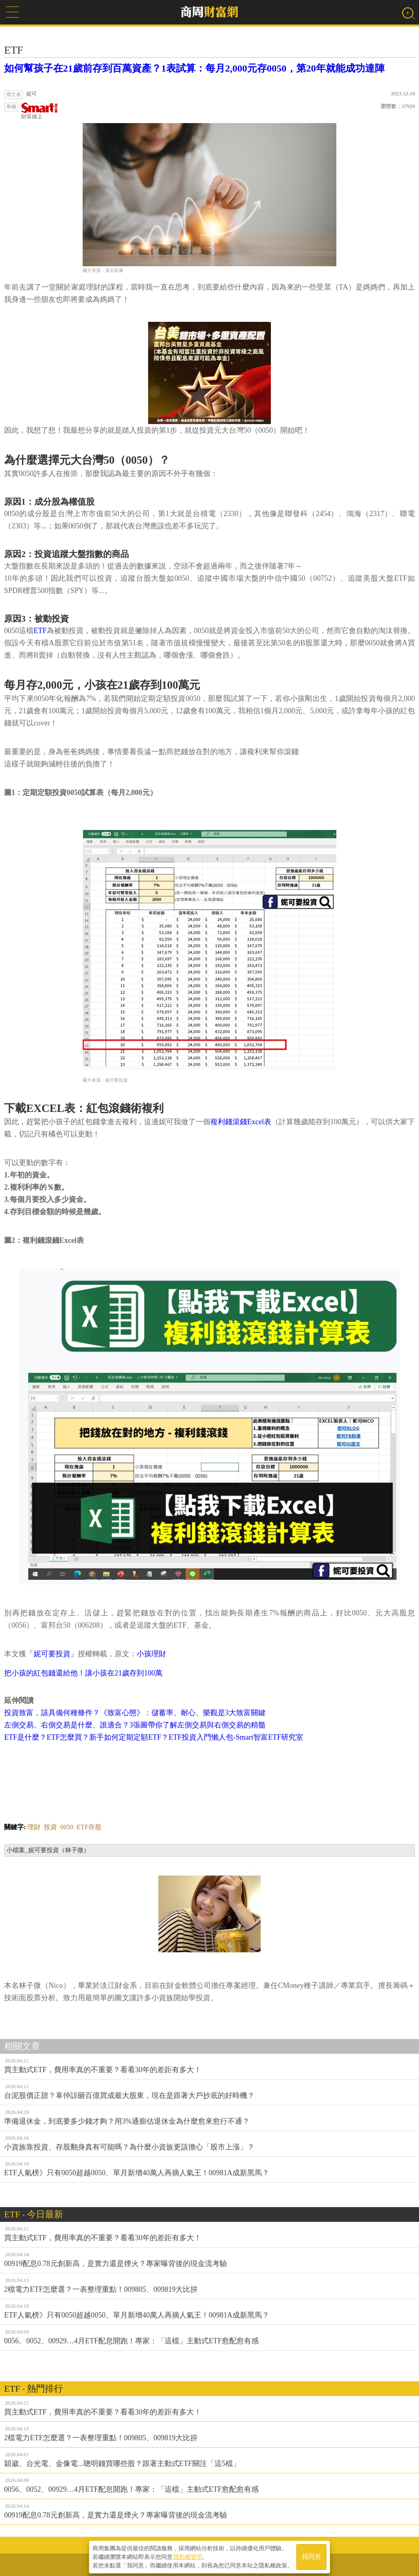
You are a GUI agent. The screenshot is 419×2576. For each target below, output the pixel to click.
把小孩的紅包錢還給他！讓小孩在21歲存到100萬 (83, 1673)
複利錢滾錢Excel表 (240, 1122)
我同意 (311, 2556)
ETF (40, 631)
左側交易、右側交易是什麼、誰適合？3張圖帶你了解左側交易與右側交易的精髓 (135, 1725)
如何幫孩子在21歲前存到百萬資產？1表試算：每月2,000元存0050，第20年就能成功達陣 (194, 68)
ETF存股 (89, 1827)
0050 (66, 1827)
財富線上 (39, 111)
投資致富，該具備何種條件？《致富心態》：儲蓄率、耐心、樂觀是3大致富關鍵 (135, 1713)
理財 (34, 1827)
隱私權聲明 (187, 2556)
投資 (50, 1827)
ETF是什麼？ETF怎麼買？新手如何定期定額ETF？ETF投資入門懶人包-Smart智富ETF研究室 (153, 1737)
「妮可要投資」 (52, 1654)
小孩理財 (151, 1654)
